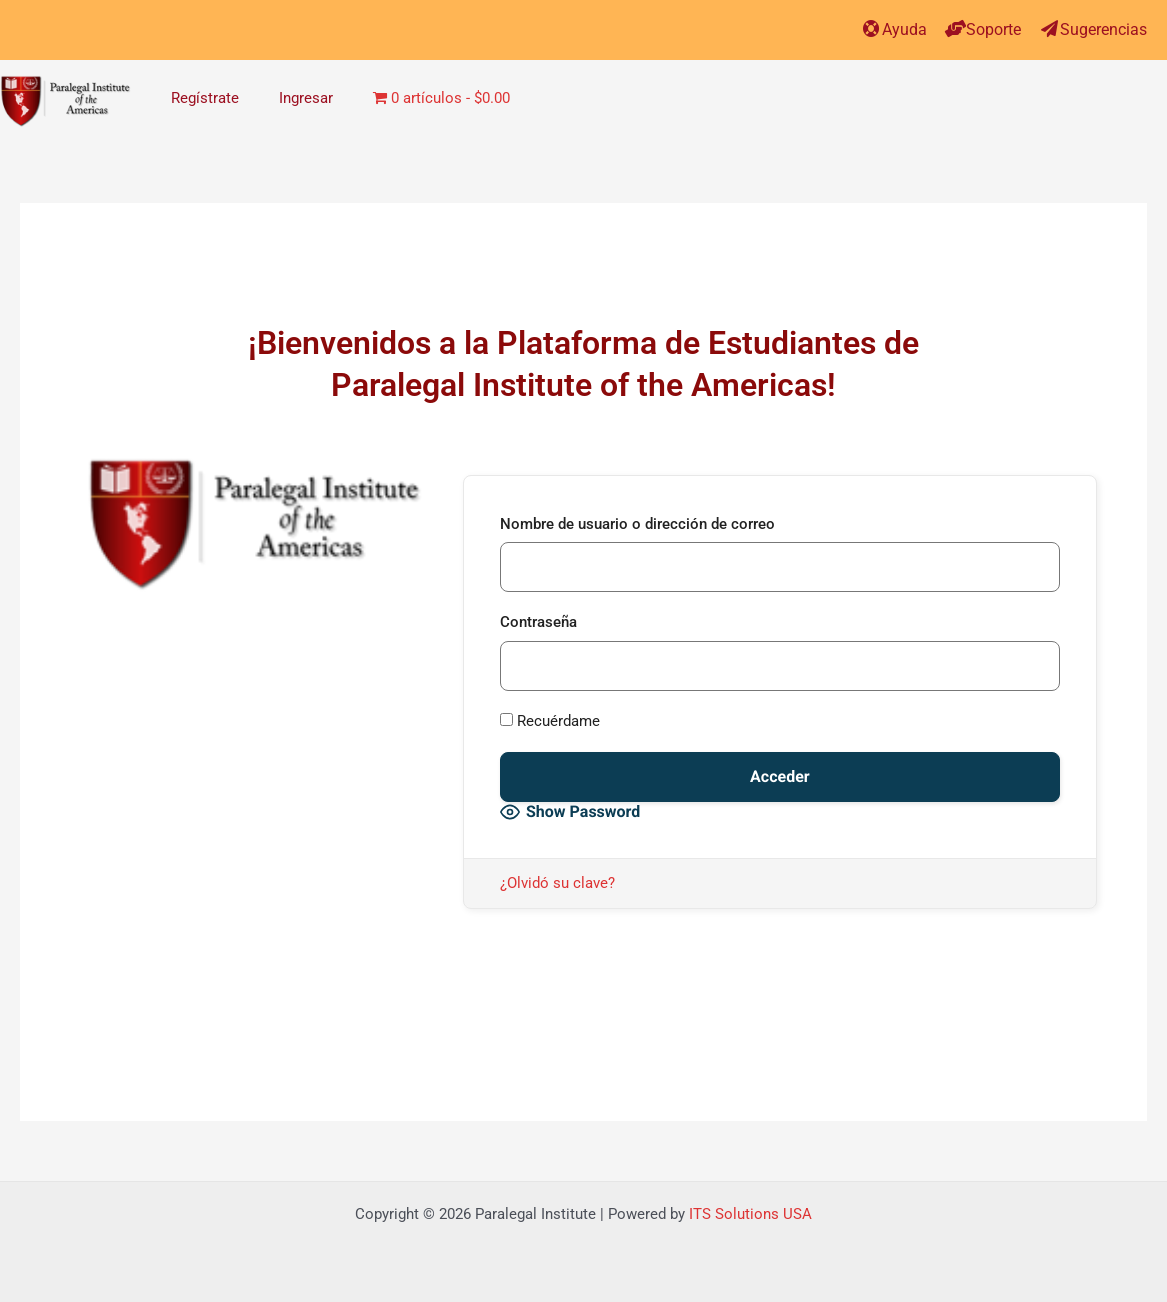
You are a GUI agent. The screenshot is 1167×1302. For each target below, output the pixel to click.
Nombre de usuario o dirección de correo (637, 524)
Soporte (993, 29)
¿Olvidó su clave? (557, 883)
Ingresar (306, 98)
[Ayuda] (871, 28)
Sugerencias (1103, 29)
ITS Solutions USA (750, 1214)
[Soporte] (955, 28)
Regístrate (205, 98)
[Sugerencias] (1049, 28)
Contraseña (538, 622)
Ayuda (904, 29)
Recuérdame (550, 721)
